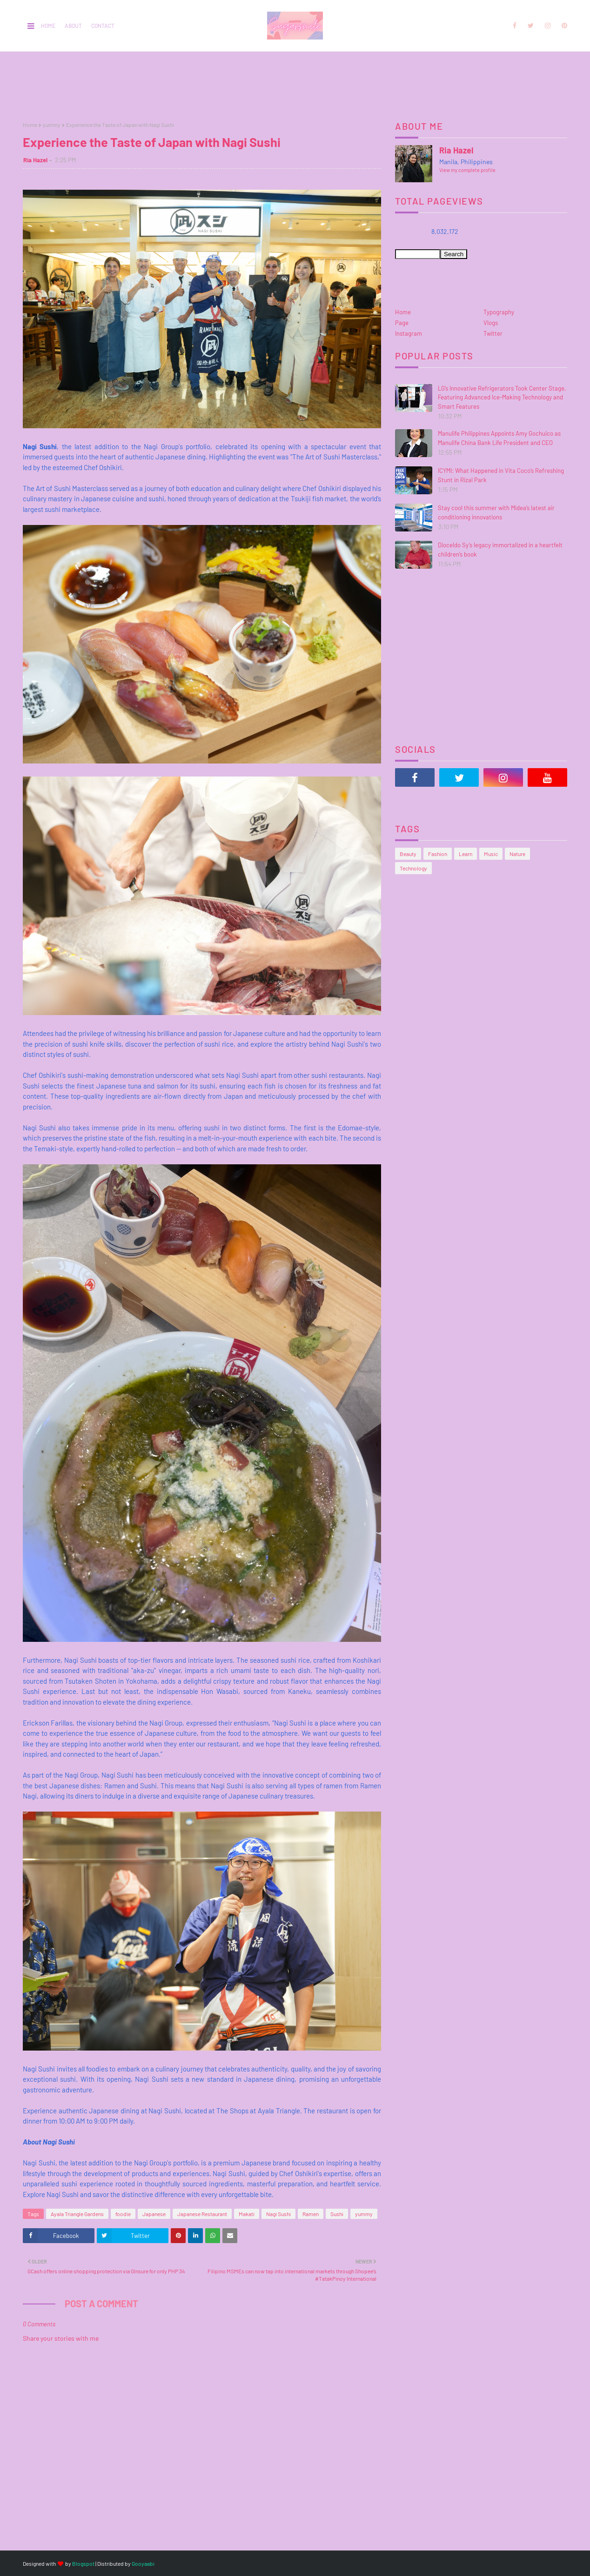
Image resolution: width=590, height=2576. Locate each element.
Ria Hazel (35, 160)
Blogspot (83, 2563)
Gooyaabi (143, 2563)
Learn (465, 853)
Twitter (493, 333)
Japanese (154, 2214)
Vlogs (490, 322)
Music (491, 853)
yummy (51, 124)
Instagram (408, 333)
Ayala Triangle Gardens (77, 2214)
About (73, 25)
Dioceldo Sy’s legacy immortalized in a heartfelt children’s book (500, 549)
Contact (102, 25)
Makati (247, 2214)
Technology (413, 868)
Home (48, 25)
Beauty (408, 853)
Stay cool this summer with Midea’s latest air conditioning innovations (496, 512)
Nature (517, 853)
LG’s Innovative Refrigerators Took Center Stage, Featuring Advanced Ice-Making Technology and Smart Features (502, 397)
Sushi (336, 2214)
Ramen (310, 2214)
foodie (123, 2214)
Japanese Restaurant (202, 2214)
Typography (498, 312)
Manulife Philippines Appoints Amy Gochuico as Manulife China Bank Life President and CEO (499, 438)
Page (402, 322)
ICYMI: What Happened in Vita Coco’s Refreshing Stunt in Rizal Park (501, 475)
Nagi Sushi (278, 2214)
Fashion (437, 853)
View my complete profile (467, 170)
